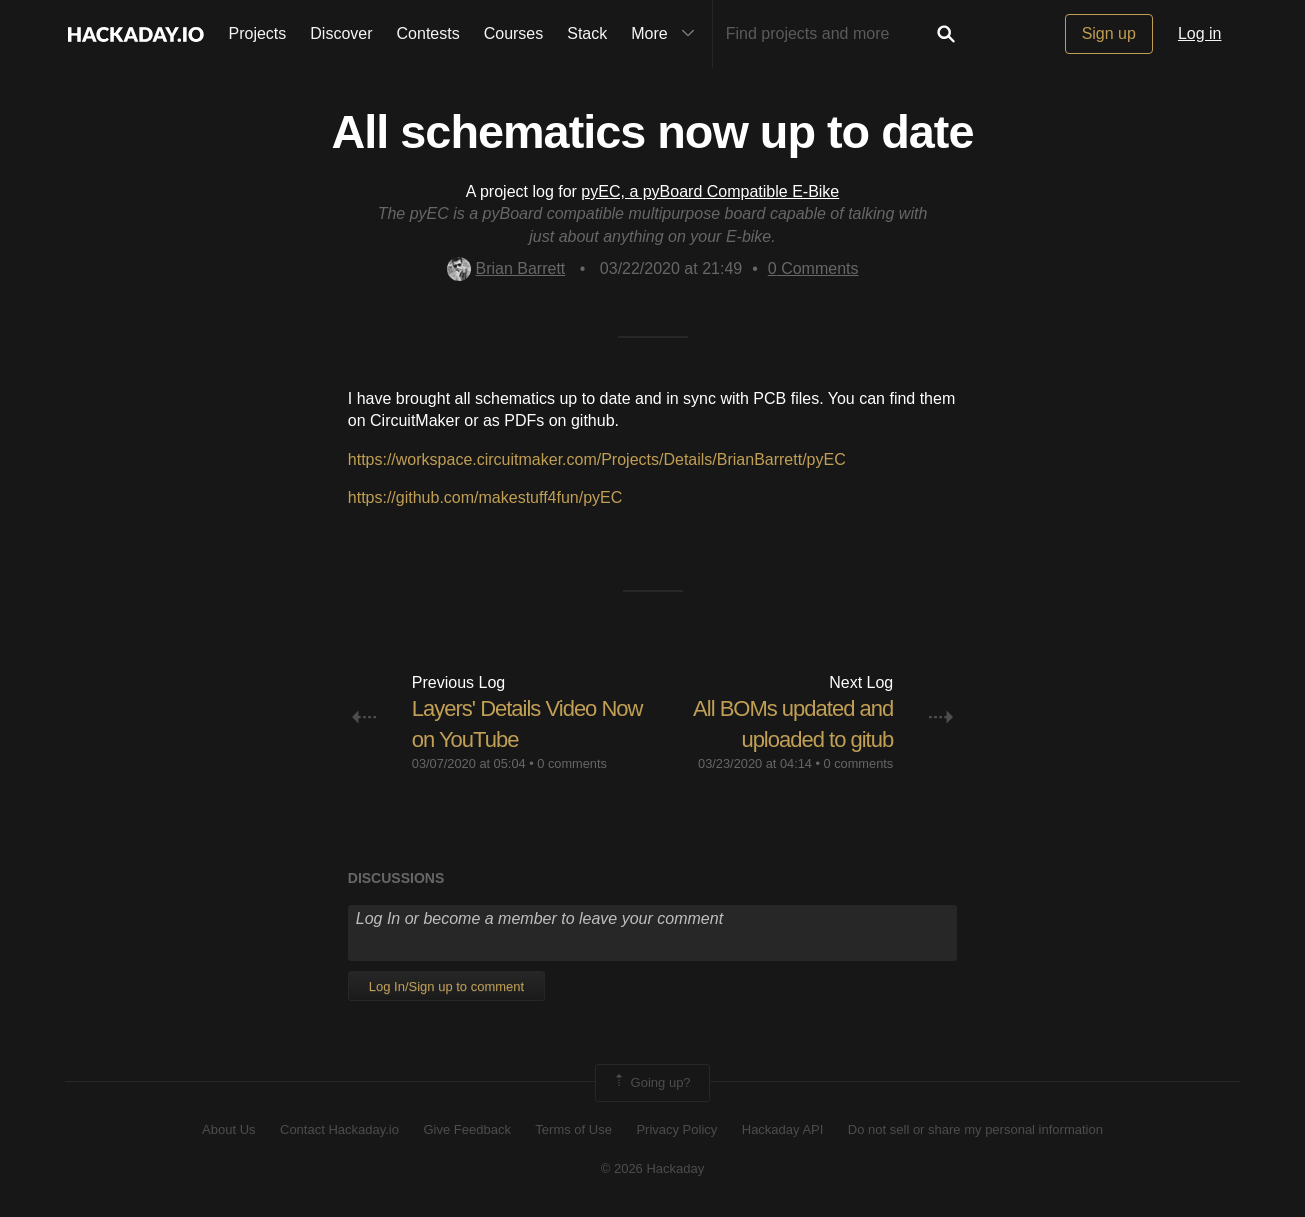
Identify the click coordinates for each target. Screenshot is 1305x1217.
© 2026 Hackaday (653, 1168)
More (667, 34)
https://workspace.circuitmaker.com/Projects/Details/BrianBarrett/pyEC (597, 459)
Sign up (1109, 33)
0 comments (572, 763)
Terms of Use (573, 1129)
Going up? (651, 1083)
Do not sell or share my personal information (975, 1129)
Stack (587, 33)
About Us (228, 1129)
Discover (341, 33)
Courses (514, 33)
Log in (1200, 33)
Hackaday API (783, 1129)
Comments (813, 268)
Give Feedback (466, 1129)
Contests (428, 33)
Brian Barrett (506, 268)
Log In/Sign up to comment (446, 986)
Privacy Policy (676, 1129)
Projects (258, 33)
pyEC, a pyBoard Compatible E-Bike (710, 191)
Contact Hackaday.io (339, 1129)
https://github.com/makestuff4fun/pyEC (485, 497)
